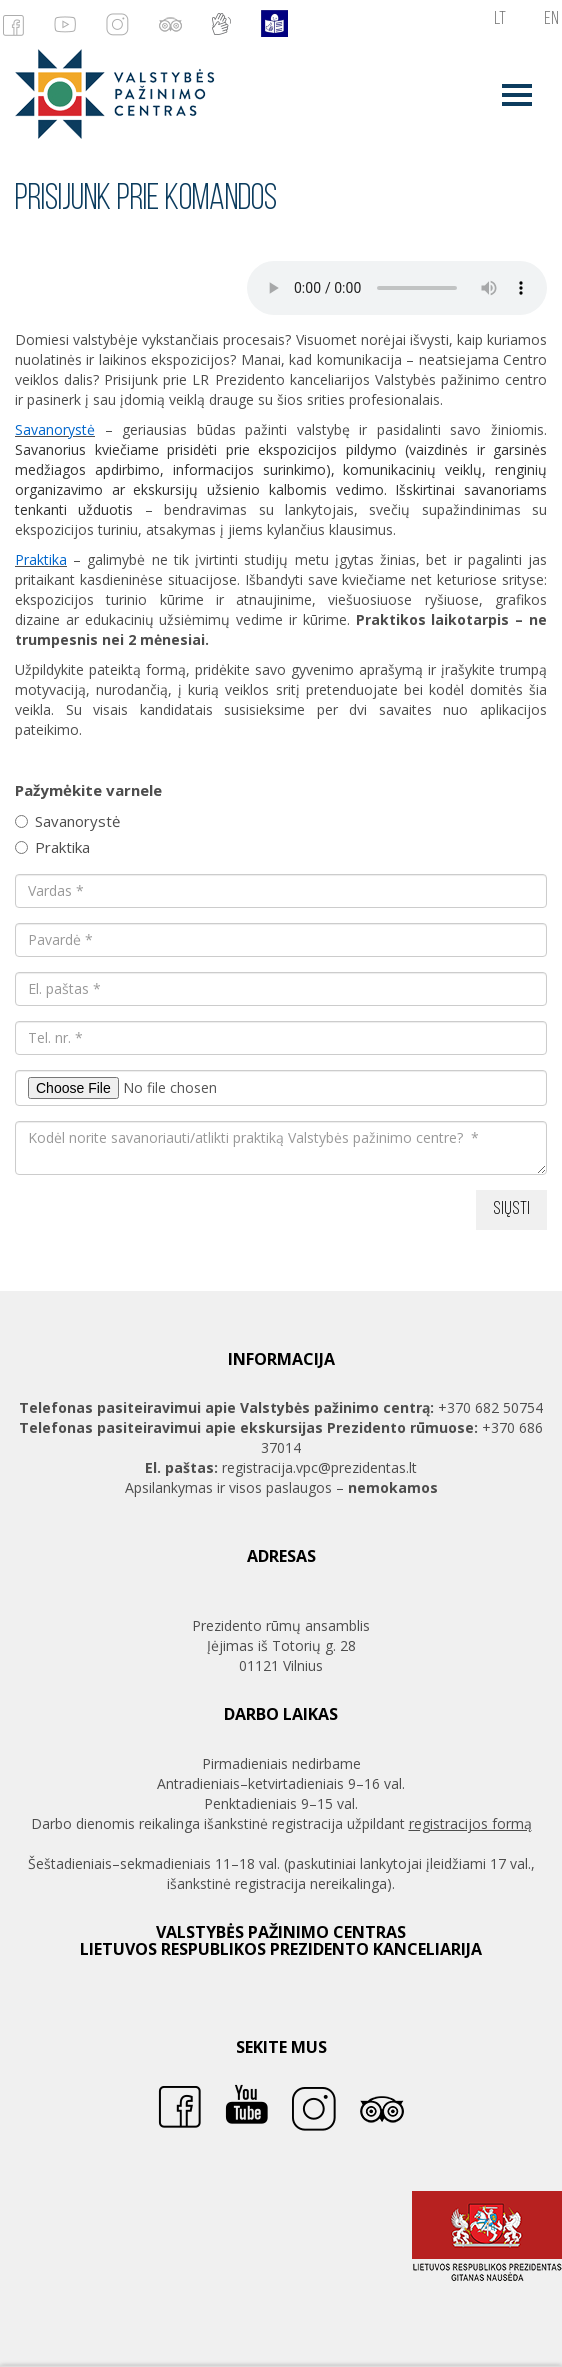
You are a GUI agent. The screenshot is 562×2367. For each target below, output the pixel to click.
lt (500, 19)
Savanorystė (67, 821)
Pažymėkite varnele (88, 790)
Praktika (52, 847)
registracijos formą (470, 1823)
